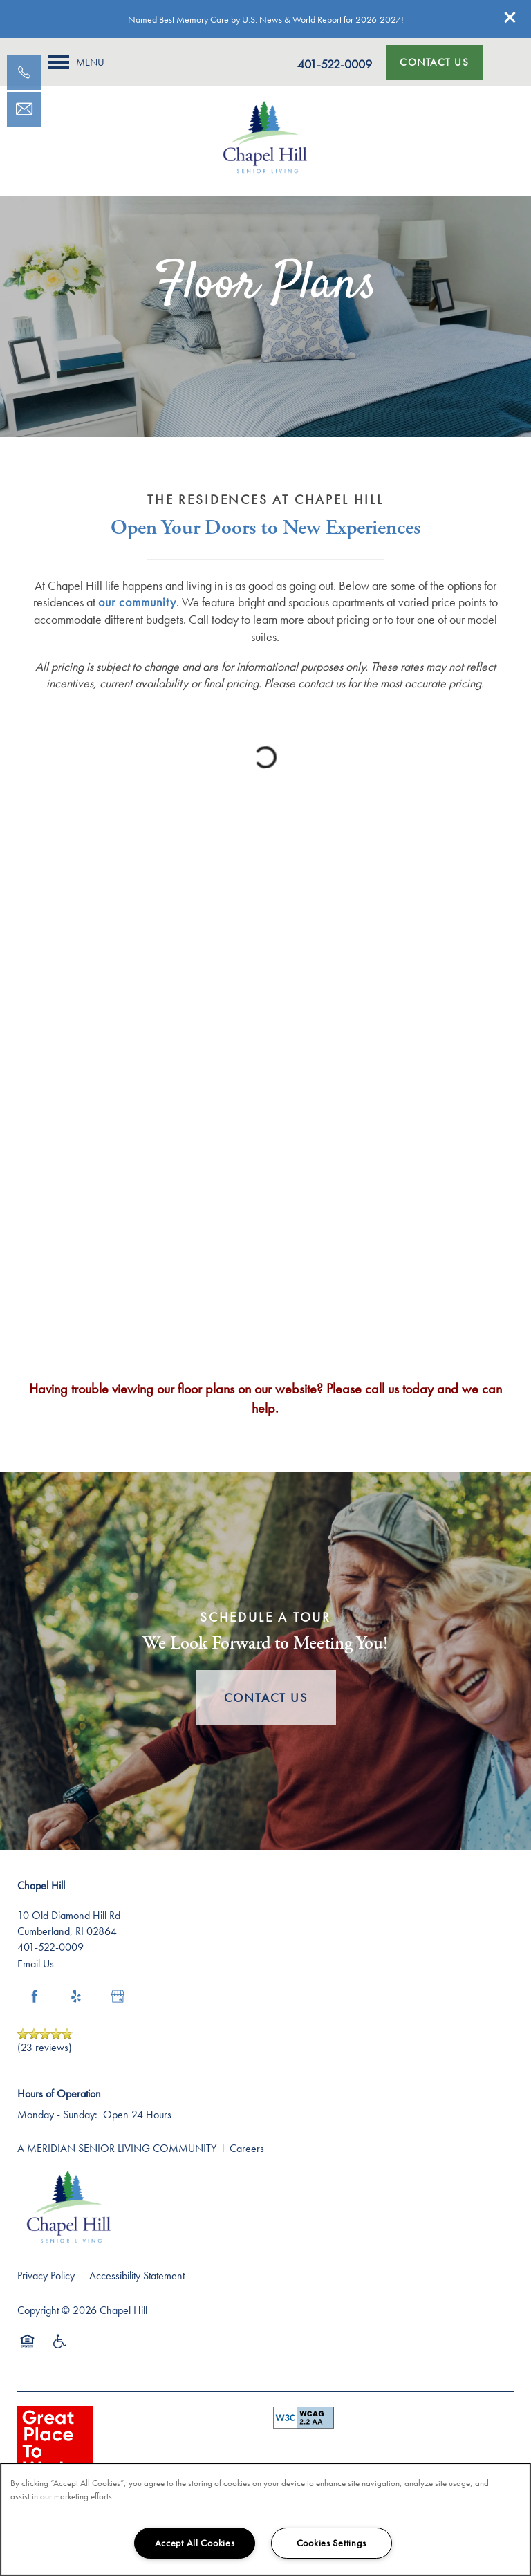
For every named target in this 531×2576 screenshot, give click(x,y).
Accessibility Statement (137, 2275)
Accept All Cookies (195, 2543)
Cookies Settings (331, 2543)
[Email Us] (24, 109)
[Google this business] (117, 1996)
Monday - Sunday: (57, 2114)
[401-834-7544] (24, 72)
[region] (265, 2519)
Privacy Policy (46, 2275)
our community (137, 602)
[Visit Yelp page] (76, 1996)
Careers (247, 2148)
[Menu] (76, 62)
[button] (510, 17)
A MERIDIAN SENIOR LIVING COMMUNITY (116, 2148)
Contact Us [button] (266, 1697)
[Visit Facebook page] (34, 1996)
